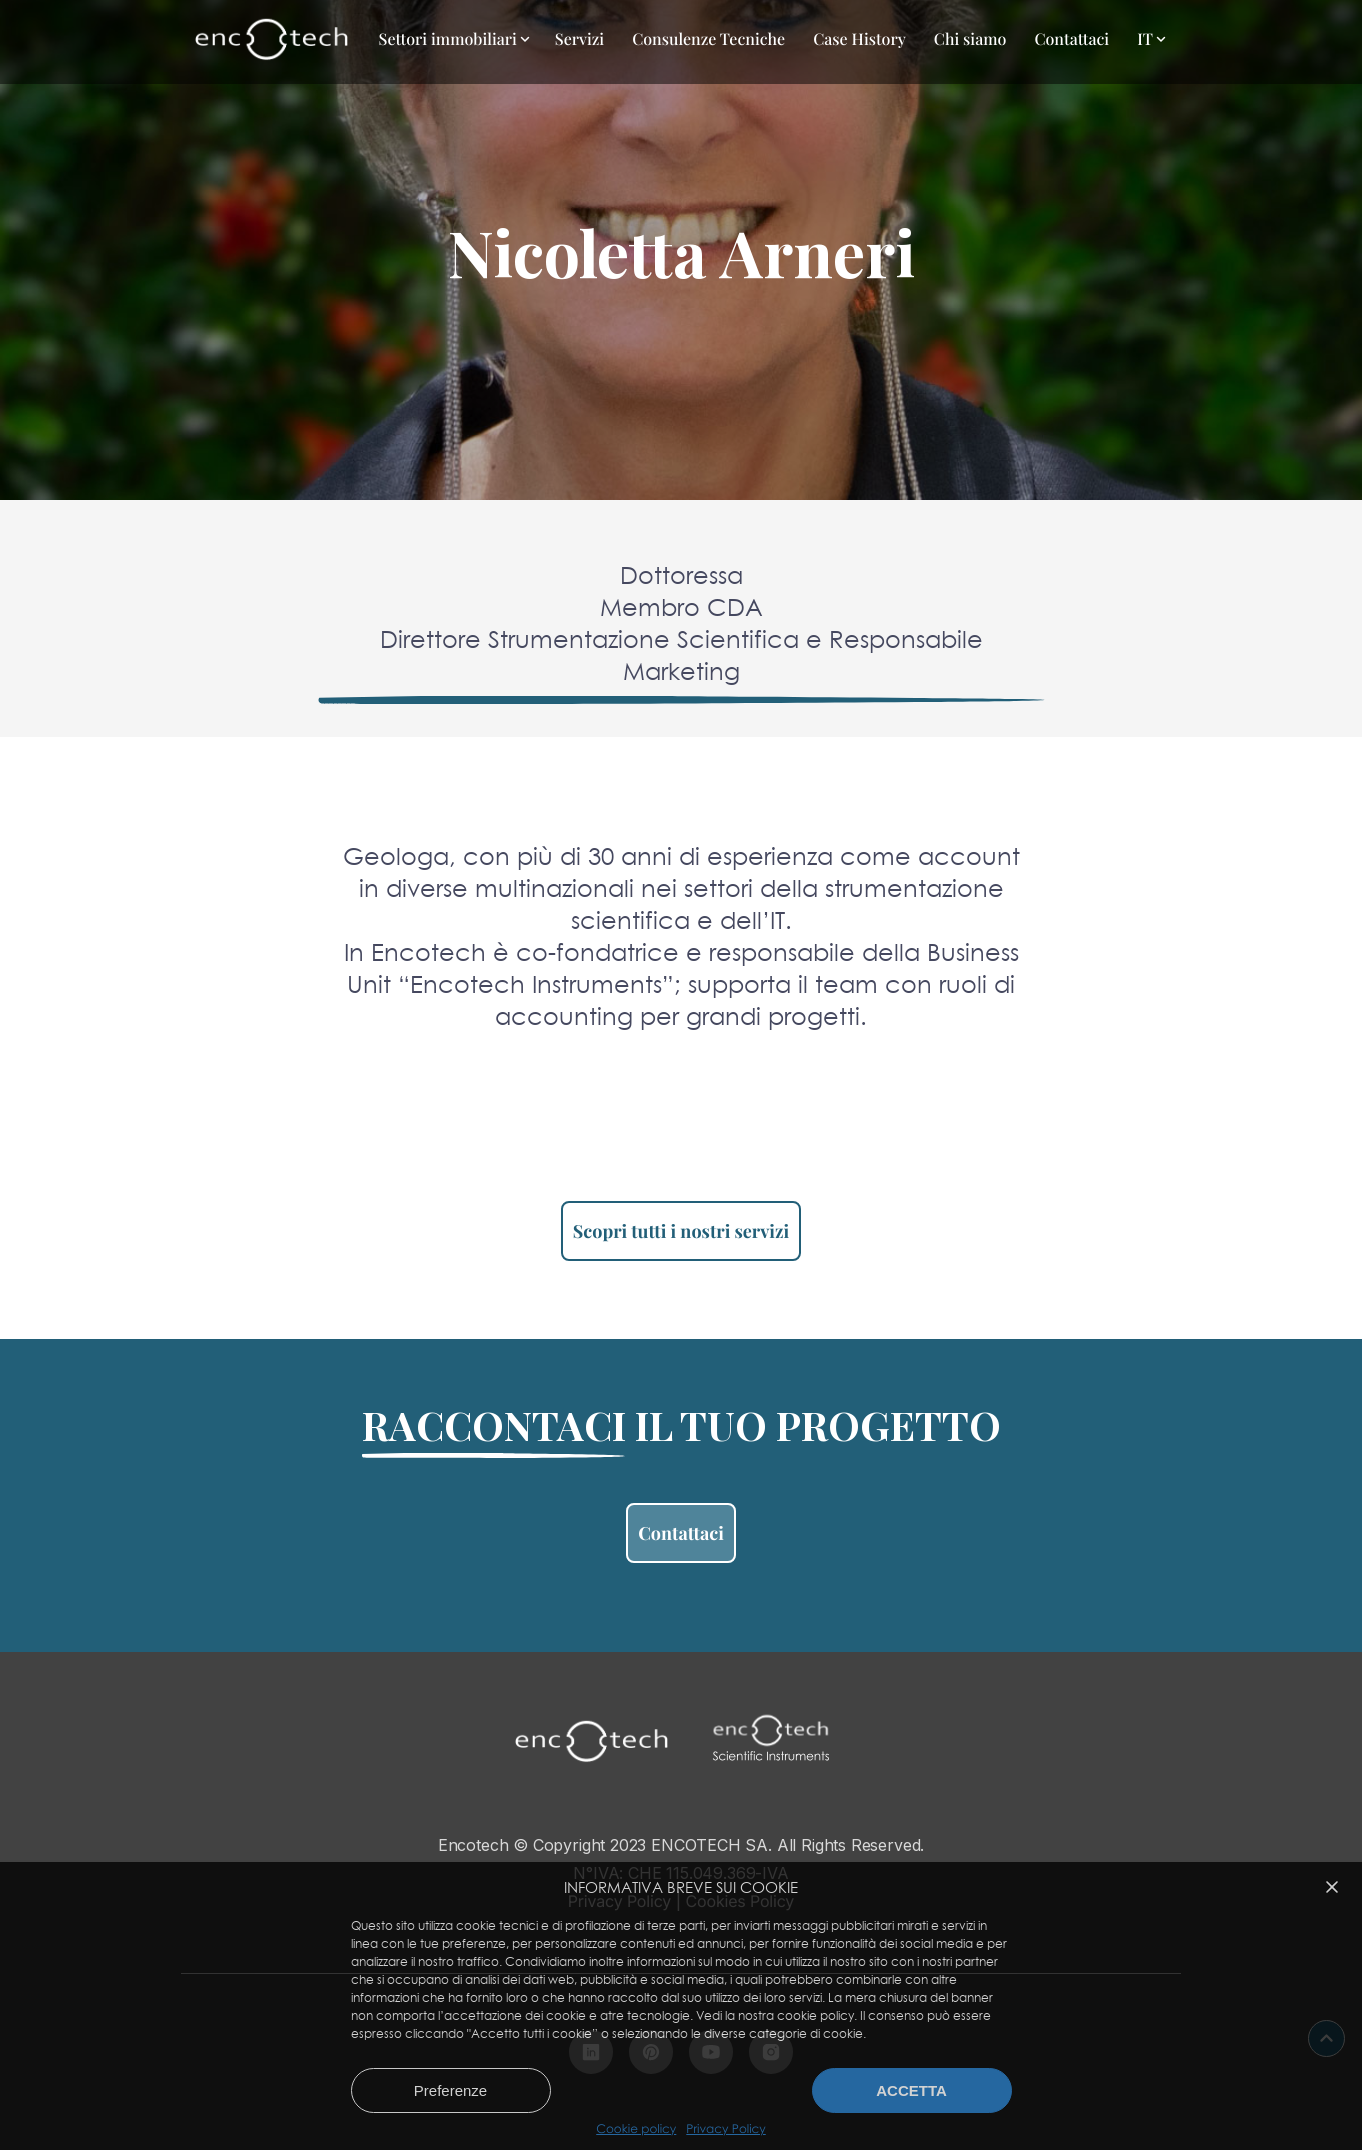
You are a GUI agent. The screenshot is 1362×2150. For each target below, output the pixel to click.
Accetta (911, 2090)
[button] (1332, 1887)
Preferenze (450, 2090)
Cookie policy (636, 2129)
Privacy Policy (725, 2129)
